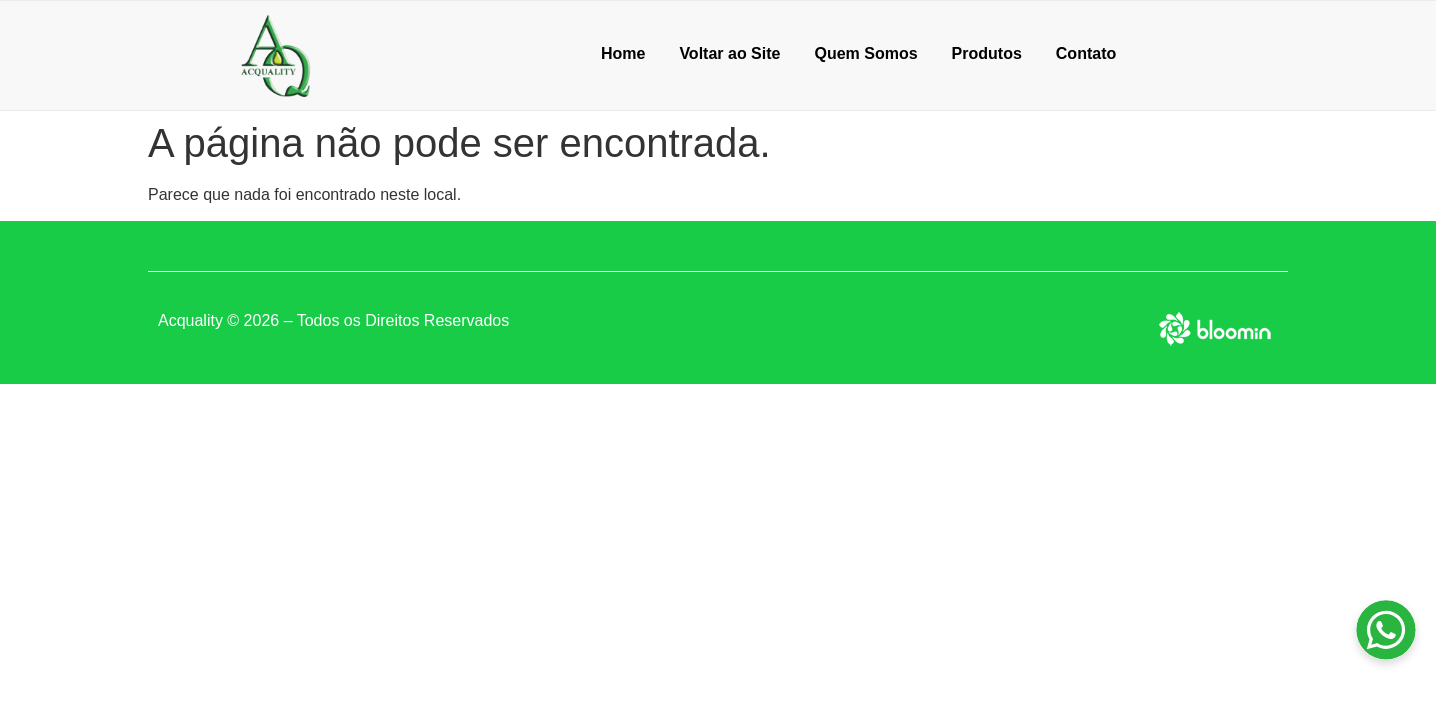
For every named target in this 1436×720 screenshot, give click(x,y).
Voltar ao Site (729, 53)
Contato (1086, 53)
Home (623, 53)
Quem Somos (865, 53)
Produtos (987, 53)
